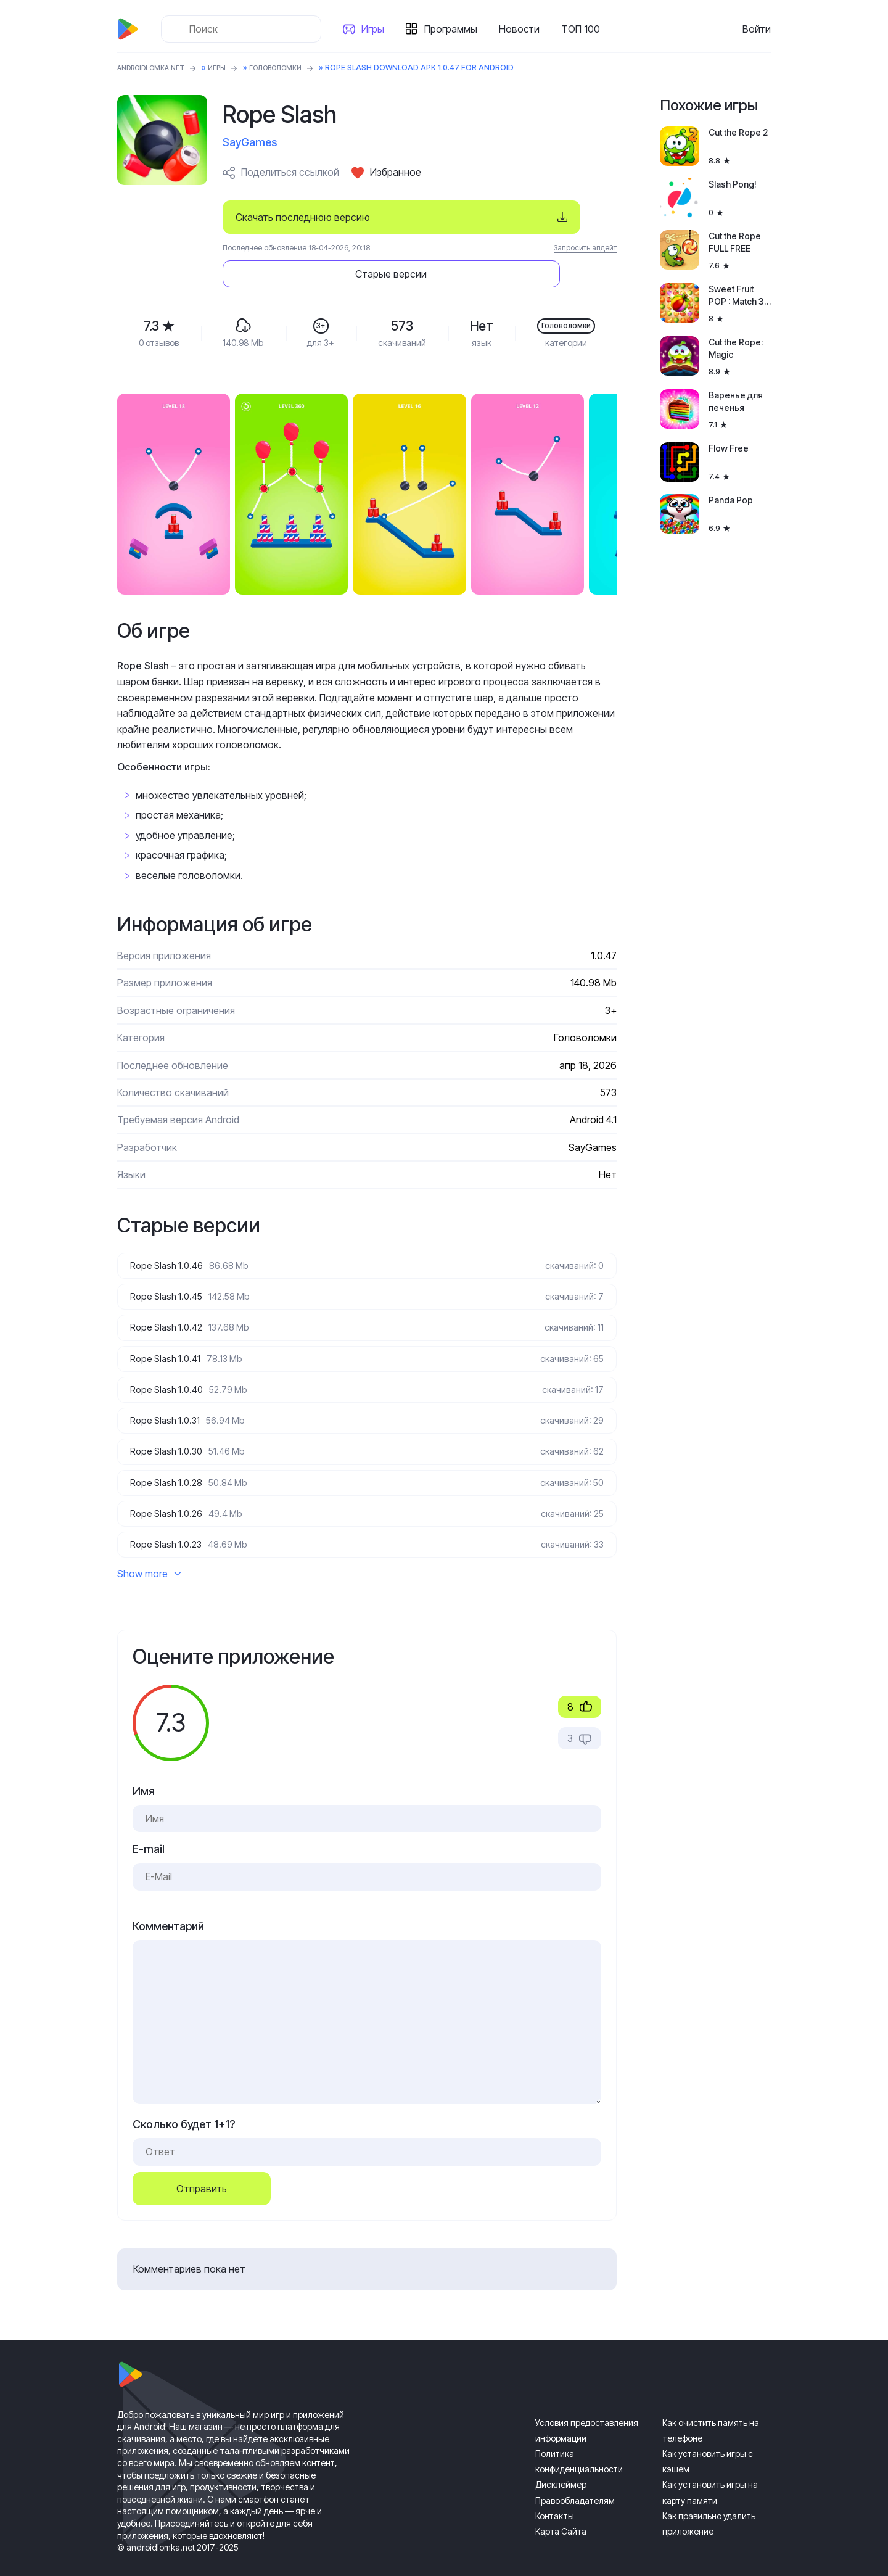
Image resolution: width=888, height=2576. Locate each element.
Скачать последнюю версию (303, 217)
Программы (454, 29)
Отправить (201, 2167)
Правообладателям (575, 2479)
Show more (149, 1552)
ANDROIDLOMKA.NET (157, 67)
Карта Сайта (560, 2510)
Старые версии (542, 217)
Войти (756, 29)
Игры (376, 29)
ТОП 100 (584, 29)
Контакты (554, 2495)
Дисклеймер (560, 2463)
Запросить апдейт (585, 247)
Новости (523, 29)
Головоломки (294, 67)
